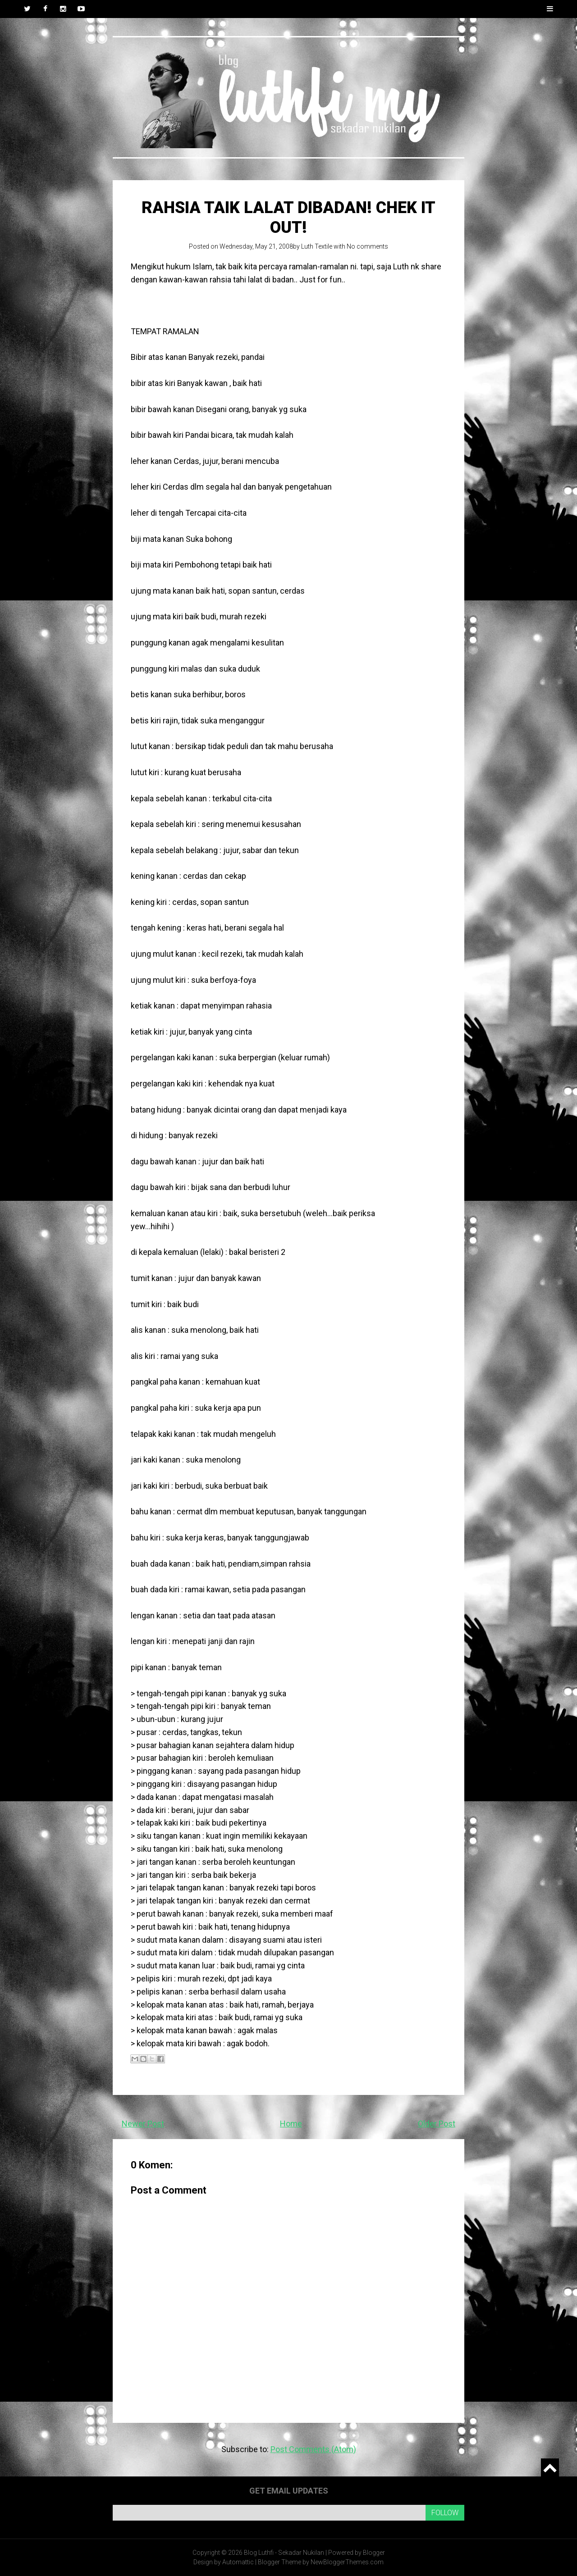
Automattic (238, 2562)
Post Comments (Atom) (313, 2449)
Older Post (436, 2123)
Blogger (374, 2552)
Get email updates (288, 2490)
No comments (367, 246)
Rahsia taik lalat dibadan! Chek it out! (288, 217)
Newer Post (143, 2123)
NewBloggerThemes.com (347, 2562)
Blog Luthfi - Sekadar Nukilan (284, 2552)
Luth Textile (316, 246)
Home (291, 2123)
